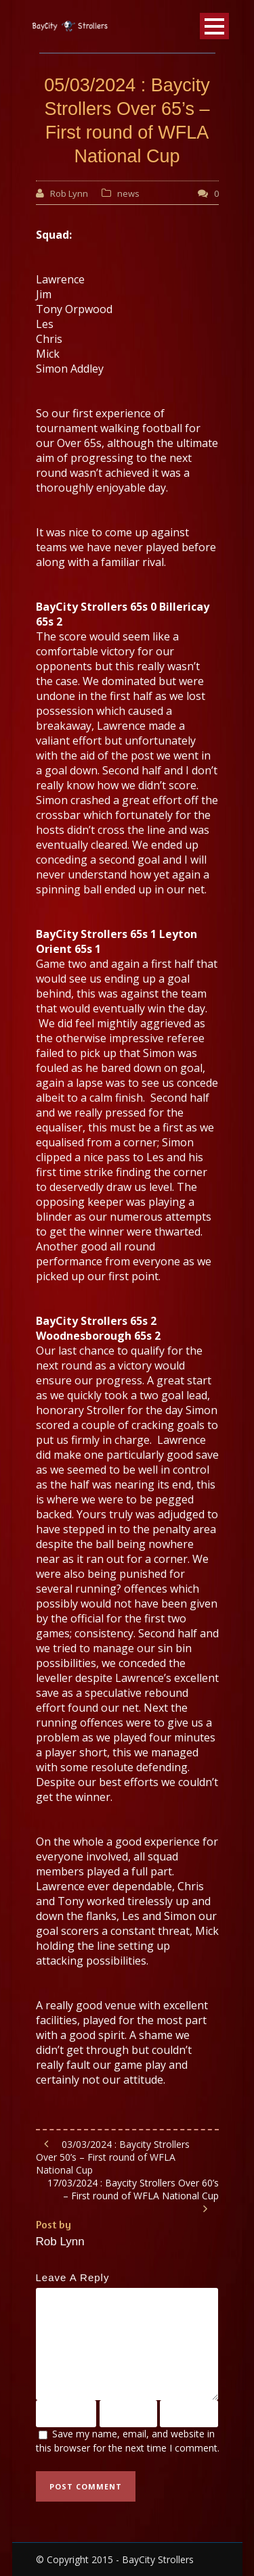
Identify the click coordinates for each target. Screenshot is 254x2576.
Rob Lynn (69, 193)
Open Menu (214, 26)
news (128, 193)
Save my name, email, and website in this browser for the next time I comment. (127, 2440)
